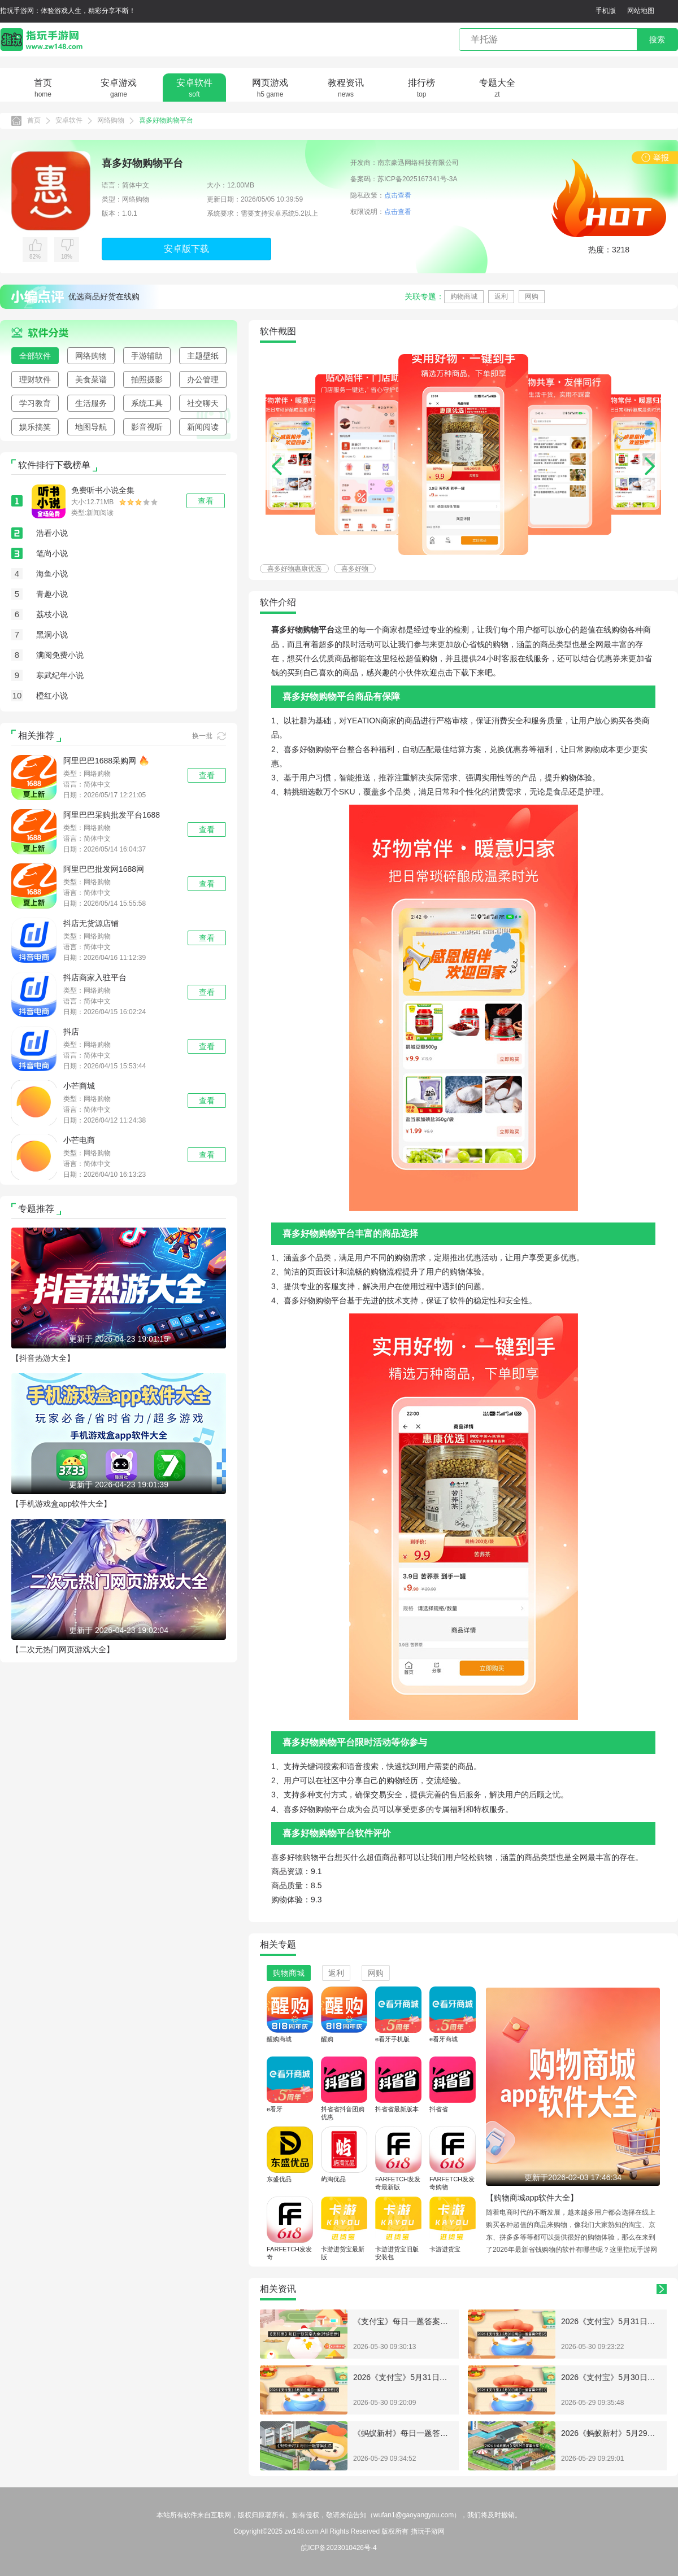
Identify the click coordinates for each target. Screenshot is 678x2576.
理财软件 (35, 379)
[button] (649, 466)
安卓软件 (68, 120)
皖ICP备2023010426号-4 (338, 2548)
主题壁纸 (203, 355)
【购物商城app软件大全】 (532, 2197)
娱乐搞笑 (35, 426)
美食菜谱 (91, 379)
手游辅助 (147, 355)
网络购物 (110, 120)
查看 (207, 775)
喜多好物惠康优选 (294, 569)
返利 (501, 296)
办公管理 (203, 379)
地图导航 (91, 426)
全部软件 (35, 355)
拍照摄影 (147, 379)
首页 (34, 120)
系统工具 (147, 403)
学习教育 (35, 403)
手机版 (606, 11)
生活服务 (91, 403)
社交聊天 (203, 403)
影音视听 (147, 426)
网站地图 (640, 11)
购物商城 (463, 296)
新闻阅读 (203, 426)
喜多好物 (354, 569)
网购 (531, 296)
